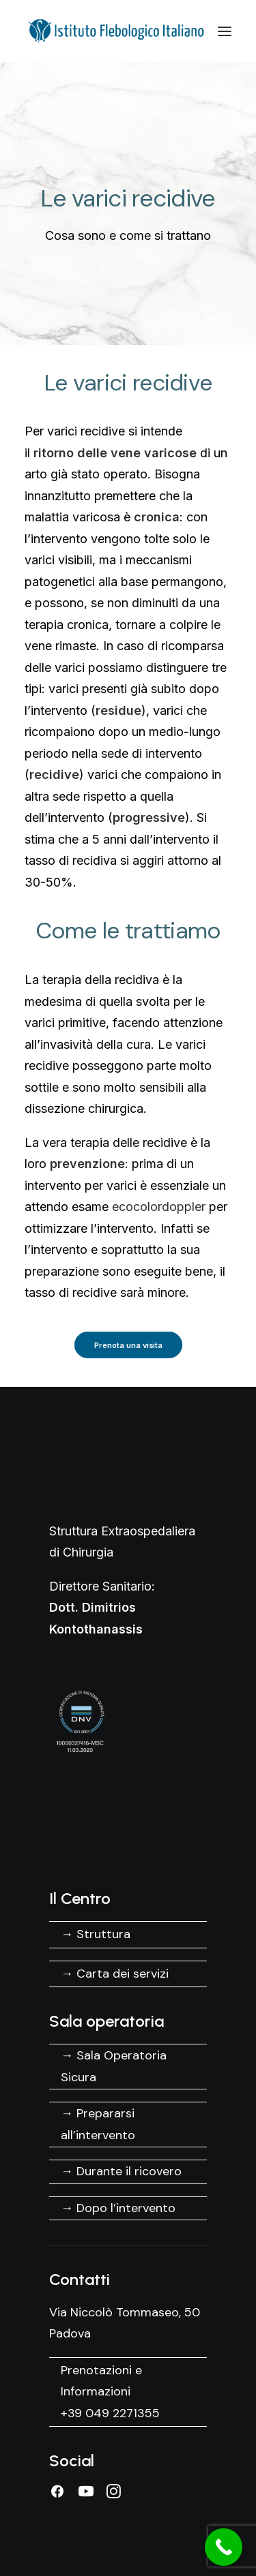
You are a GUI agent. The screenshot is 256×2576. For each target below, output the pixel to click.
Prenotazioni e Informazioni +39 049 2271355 (110, 2391)
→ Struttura (95, 1934)
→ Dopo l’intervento (118, 2208)
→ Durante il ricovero (121, 2171)
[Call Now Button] (223, 2547)
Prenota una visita (128, 1345)
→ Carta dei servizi (115, 1973)
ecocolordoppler (158, 1206)
